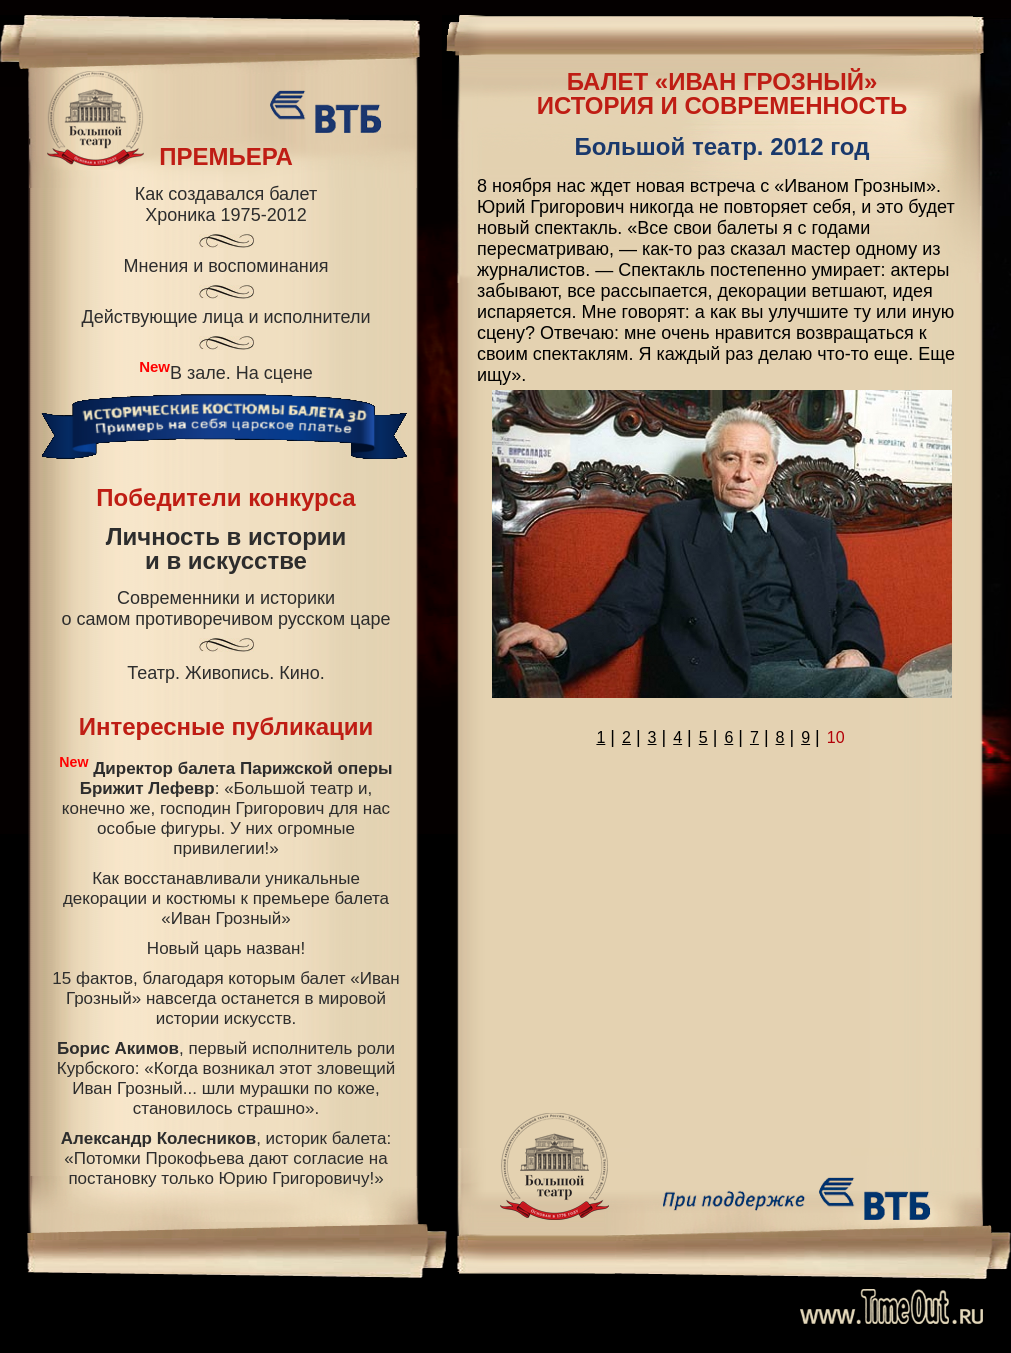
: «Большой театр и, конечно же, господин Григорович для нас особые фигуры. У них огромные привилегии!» (225, 806)
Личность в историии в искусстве (226, 549)
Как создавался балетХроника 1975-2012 (226, 204)
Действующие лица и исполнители (226, 317)
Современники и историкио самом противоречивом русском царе (226, 608)
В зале (198, 373)
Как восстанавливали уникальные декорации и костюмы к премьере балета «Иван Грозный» (226, 898)
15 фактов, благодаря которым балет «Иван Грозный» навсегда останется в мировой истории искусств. (225, 998)
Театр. (153, 673)
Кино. (302, 673)
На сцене (274, 373)
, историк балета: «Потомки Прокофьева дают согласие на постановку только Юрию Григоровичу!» (226, 1158)
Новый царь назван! (226, 948)
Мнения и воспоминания (226, 266)
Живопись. (229, 673)
